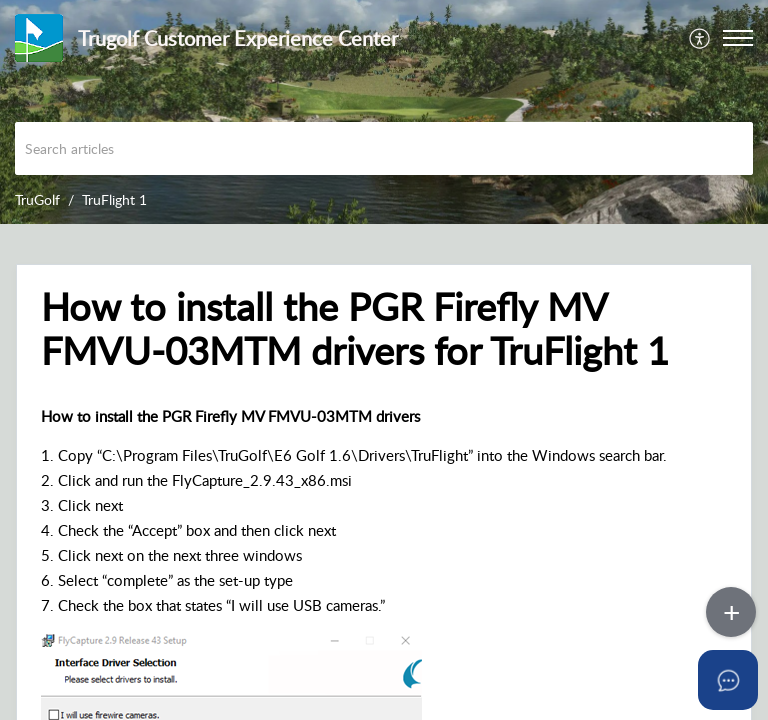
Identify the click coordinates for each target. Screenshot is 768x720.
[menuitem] (700, 38)
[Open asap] (728, 680)
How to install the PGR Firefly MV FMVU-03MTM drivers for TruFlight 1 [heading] (355, 329)
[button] (700, 38)
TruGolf (37, 199)
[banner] (384, 112)
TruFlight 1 (114, 199)
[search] (384, 148)
